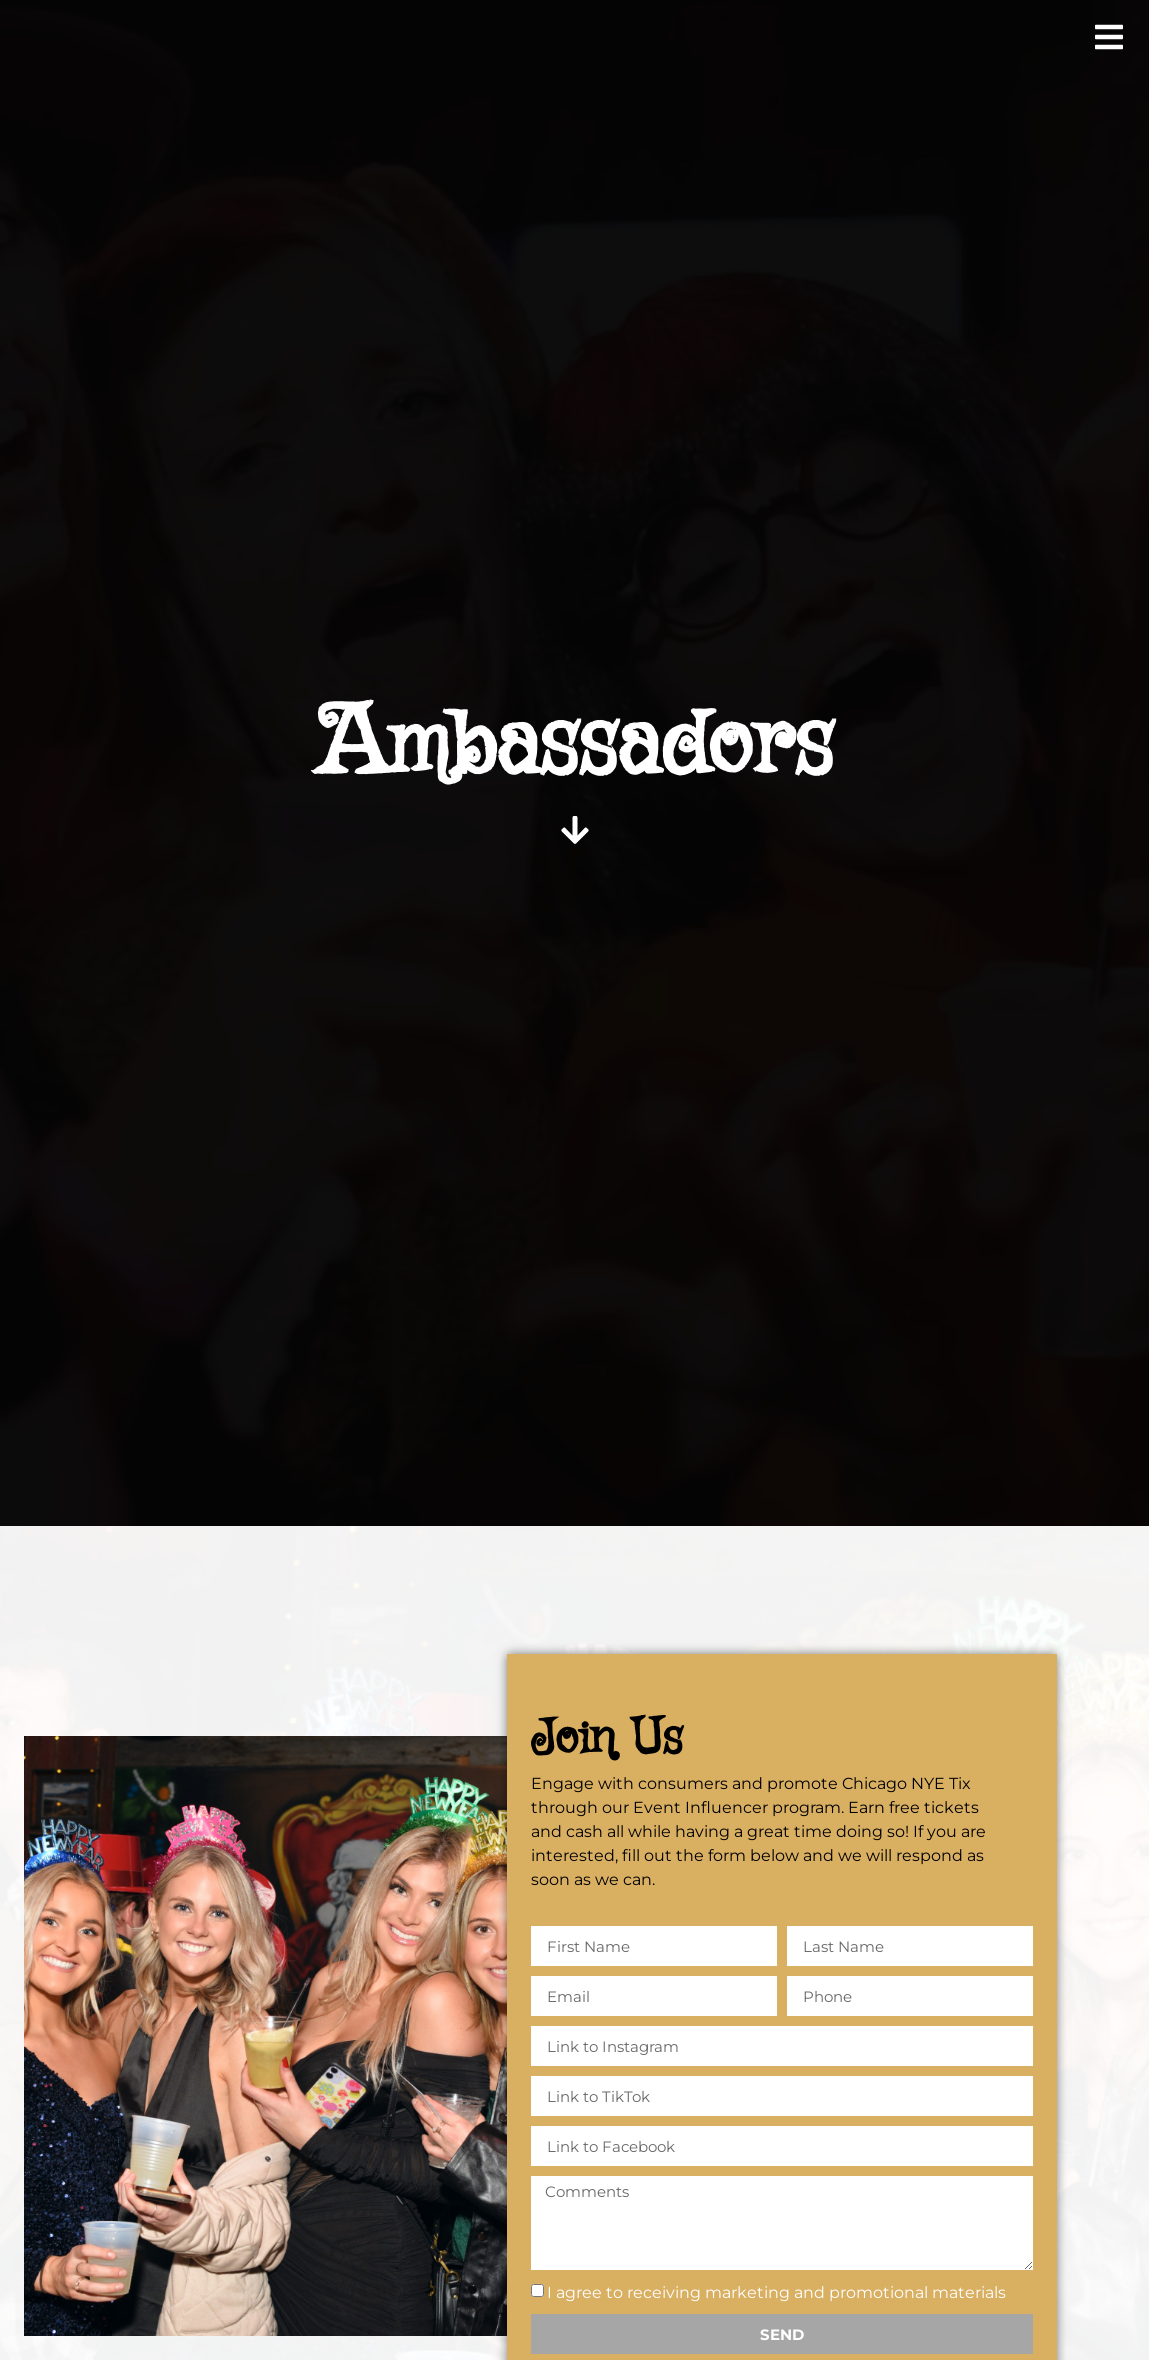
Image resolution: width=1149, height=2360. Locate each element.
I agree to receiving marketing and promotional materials (776, 2292)
